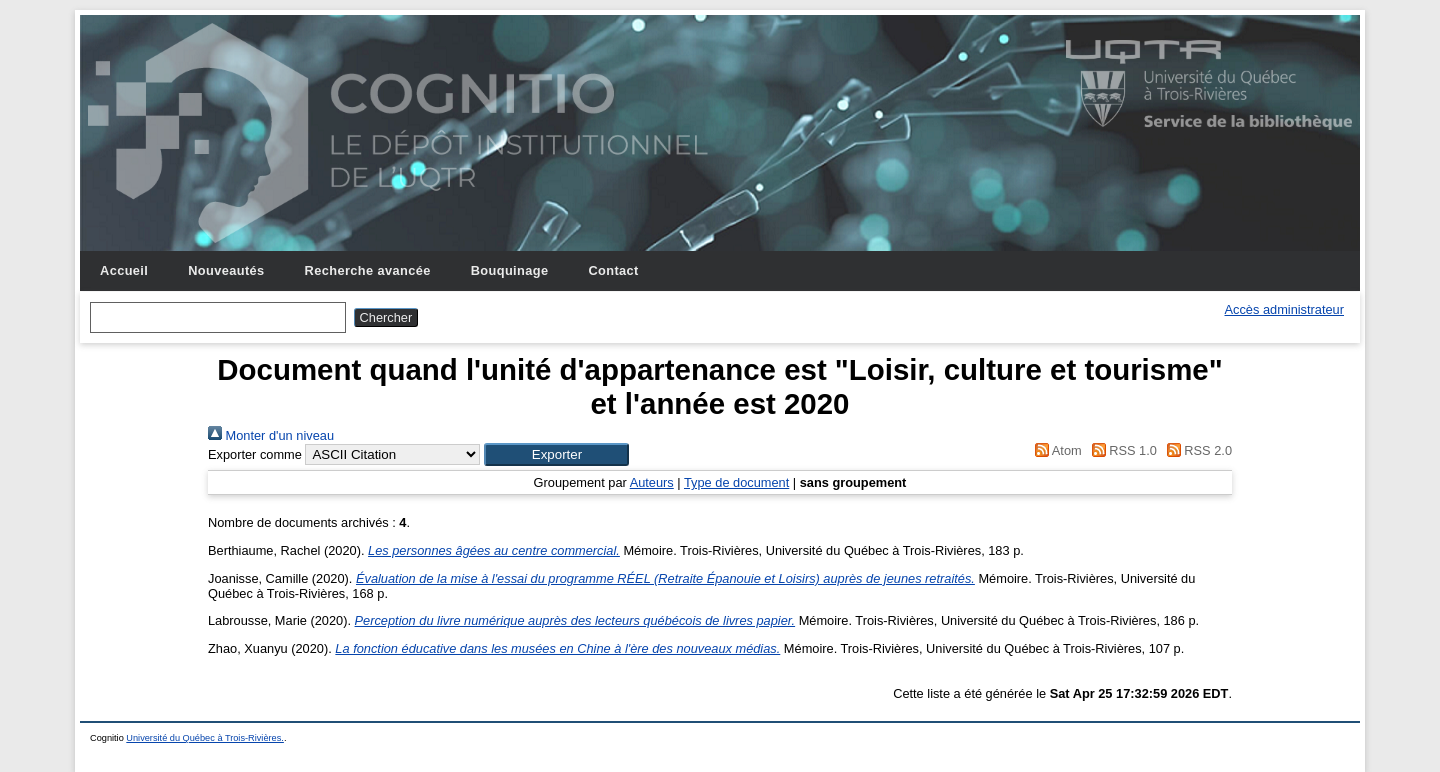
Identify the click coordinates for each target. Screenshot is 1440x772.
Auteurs (652, 482)
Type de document (736, 482)
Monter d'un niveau (271, 435)
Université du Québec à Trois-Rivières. (205, 738)
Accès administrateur (1284, 309)
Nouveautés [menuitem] (226, 270)
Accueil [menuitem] (124, 270)
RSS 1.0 (1121, 450)
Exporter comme (255, 454)
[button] (556, 454)
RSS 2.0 (1196, 450)
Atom (1055, 450)
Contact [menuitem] (613, 270)
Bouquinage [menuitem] (510, 270)
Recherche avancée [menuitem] (368, 270)
